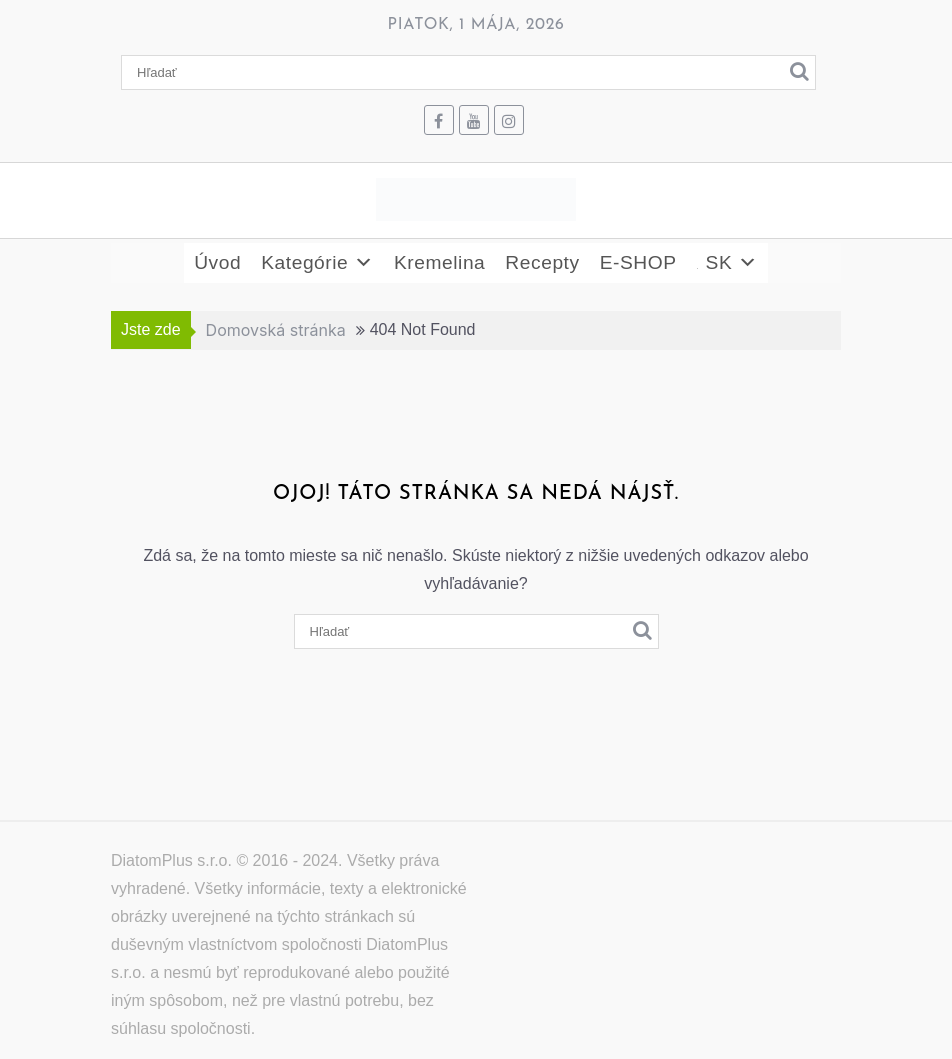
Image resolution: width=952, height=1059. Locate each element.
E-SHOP (638, 262)
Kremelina (439, 262)
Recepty (542, 262)
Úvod (217, 262)
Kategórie (317, 263)
